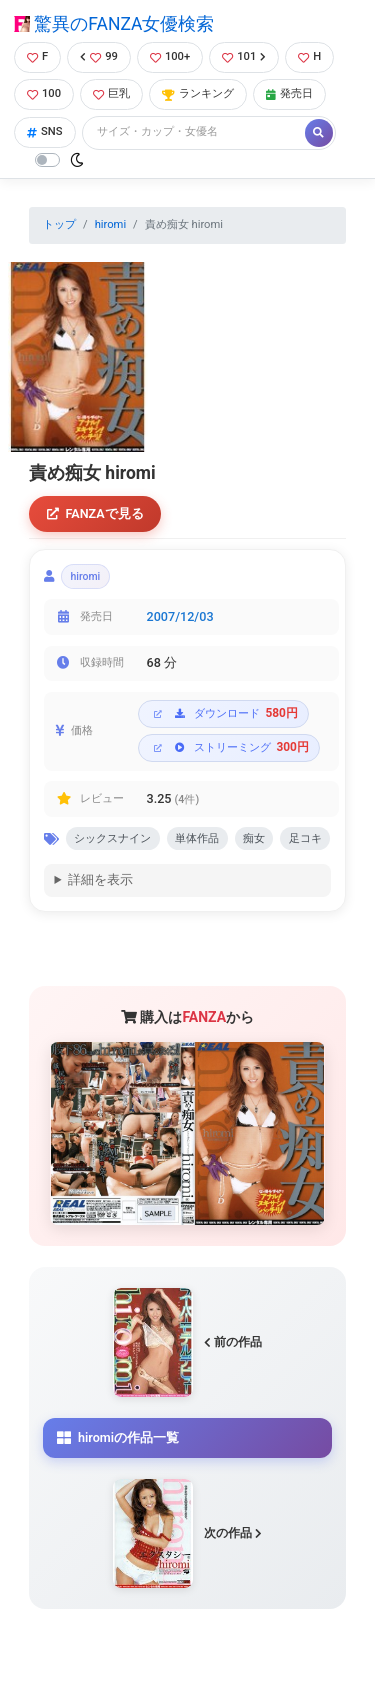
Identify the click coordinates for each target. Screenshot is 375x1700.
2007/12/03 (180, 616)
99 (99, 56)
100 (44, 93)
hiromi (110, 224)
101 (244, 56)
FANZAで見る (95, 513)
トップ (59, 224)
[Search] (195, 132)
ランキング (198, 93)
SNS (45, 131)
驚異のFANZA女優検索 (114, 24)
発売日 (289, 93)
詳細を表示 (100, 879)
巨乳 (111, 93)
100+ (170, 56)
